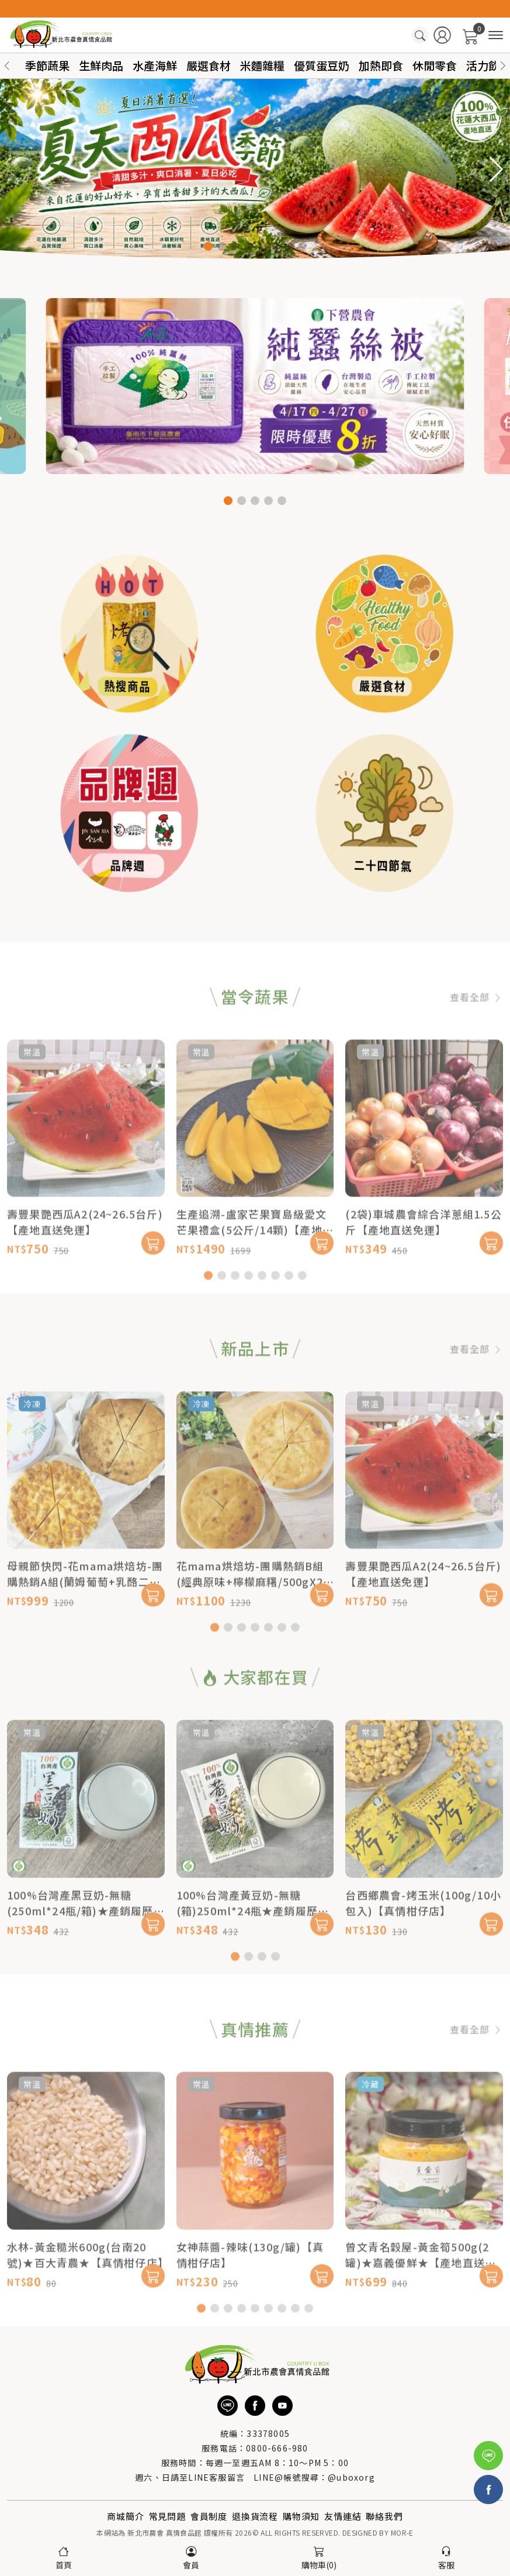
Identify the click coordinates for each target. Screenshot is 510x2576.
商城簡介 (125, 2516)
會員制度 (208, 2516)
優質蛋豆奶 (321, 65)
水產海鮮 (155, 65)
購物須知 (301, 2516)
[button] (503, 65)
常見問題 (167, 2516)
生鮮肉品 (101, 65)
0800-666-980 (277, 2448)
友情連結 (342, 2516)
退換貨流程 (255, 2516)
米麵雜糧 (262, 65)
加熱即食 (381, 65)
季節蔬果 (47, 65)
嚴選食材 (208, 65)
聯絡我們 (384, 2516)
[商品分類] (495, 35)
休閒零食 (434, 65)
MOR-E (402, 2532)
